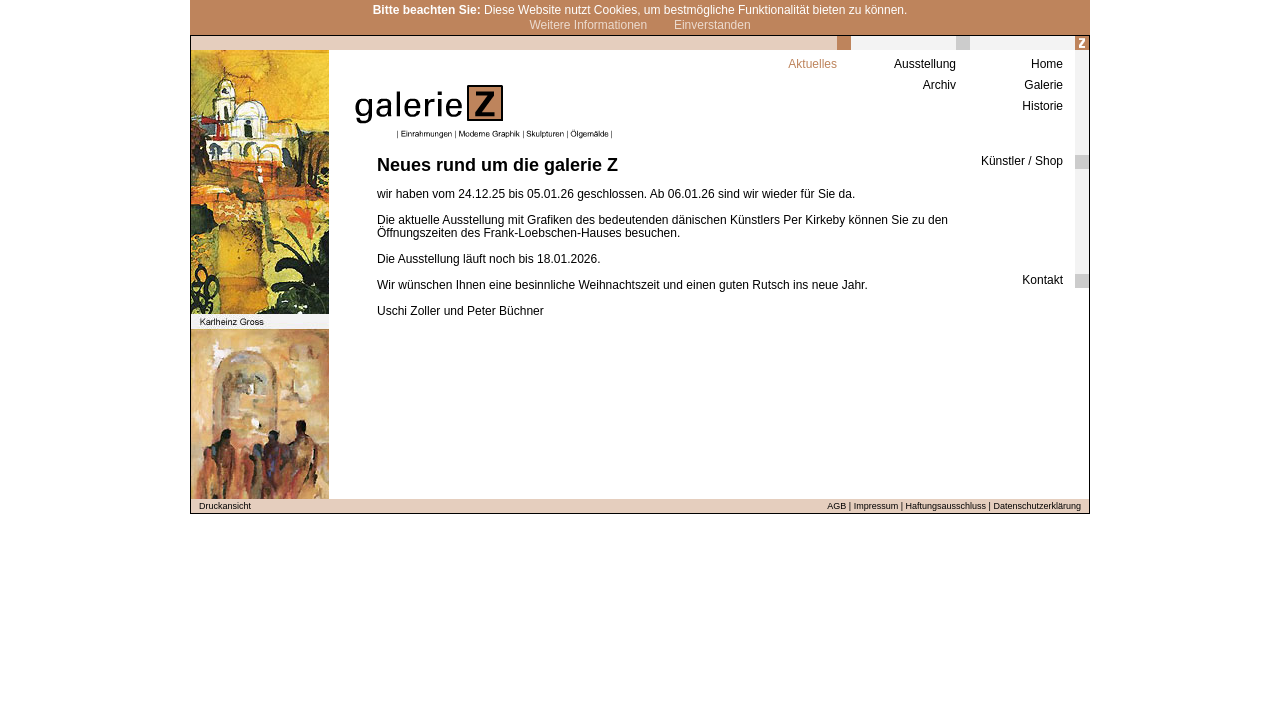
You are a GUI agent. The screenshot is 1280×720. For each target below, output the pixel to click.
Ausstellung (925, 64)
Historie (1042, 106)
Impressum (876, 506)
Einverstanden (712, 25)
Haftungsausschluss (946, 506)
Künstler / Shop (1022, 161)
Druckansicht (225, 506)
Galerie (1043, 85)
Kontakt (1042, 280)
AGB (836, 506)
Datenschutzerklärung (1037, 506)
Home (1047, 64)
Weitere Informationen (588, 25)
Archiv (939, 85)
